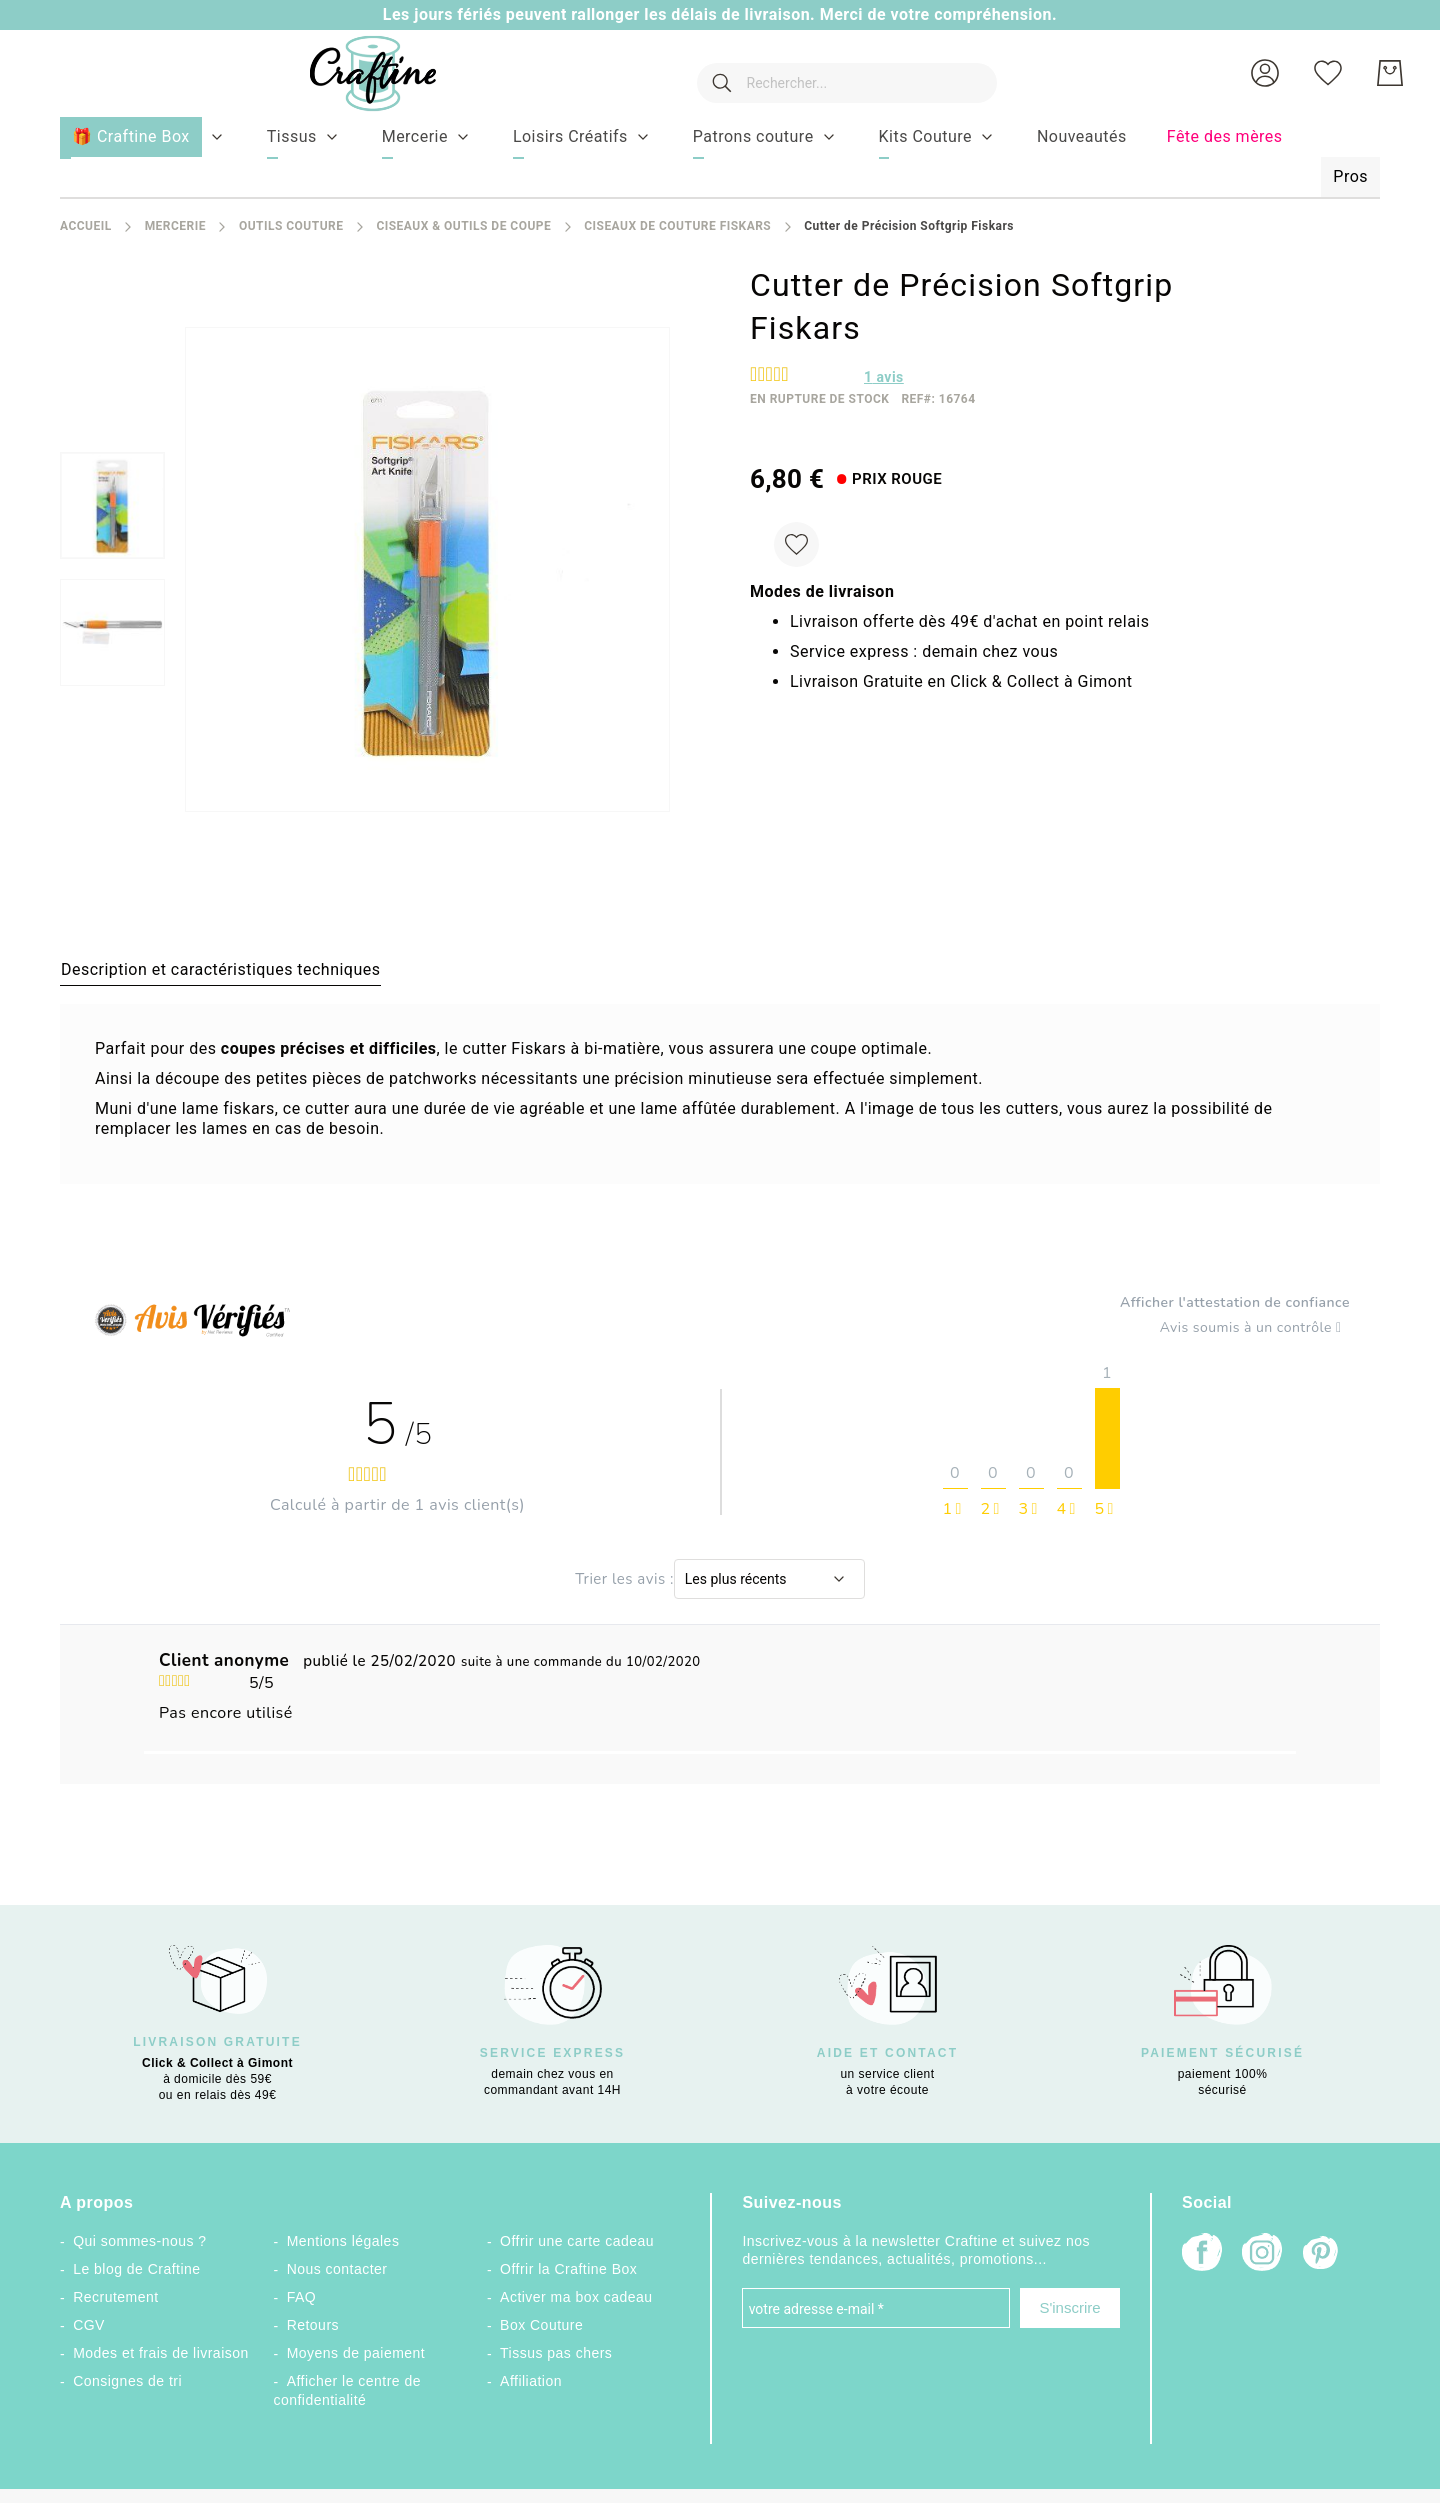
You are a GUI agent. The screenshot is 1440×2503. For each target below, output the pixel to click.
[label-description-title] (220, 969)
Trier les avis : (624, 1579)
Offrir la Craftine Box (568, 2269)
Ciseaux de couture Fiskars (677, 226)
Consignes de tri (127, 2381)
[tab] (220, 969)
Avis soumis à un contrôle (1255, 1328)
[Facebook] (1202, 2254)
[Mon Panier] (1390, 73)
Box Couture (541, 2325)
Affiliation (531, 2381)
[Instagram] (1262, 2254)
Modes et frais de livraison (161, 2353)
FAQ (301, 2297)
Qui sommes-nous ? (139, 2241)
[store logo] (353, 73)
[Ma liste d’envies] (1328, 73)
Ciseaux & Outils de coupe (463, 226)
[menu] (720, 158)
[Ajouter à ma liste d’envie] (796, 544)
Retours (313, 2325)
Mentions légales (343, 2241)
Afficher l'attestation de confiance (1235, 1303)
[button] (1265, 73)
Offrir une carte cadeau (577, 2241)
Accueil (86, 226)
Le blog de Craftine (136, 2269)
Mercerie (175, 226)
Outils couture (291, 226)
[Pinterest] (1322, 2255)
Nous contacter (337, 2269)
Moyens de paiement (356, 2353)
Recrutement (115, 2297)
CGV (89, 2325)
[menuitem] (292, 137)
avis (884, 377)
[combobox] (837, 73)
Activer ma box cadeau (576, 2297)
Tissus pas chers (556, 2353)
